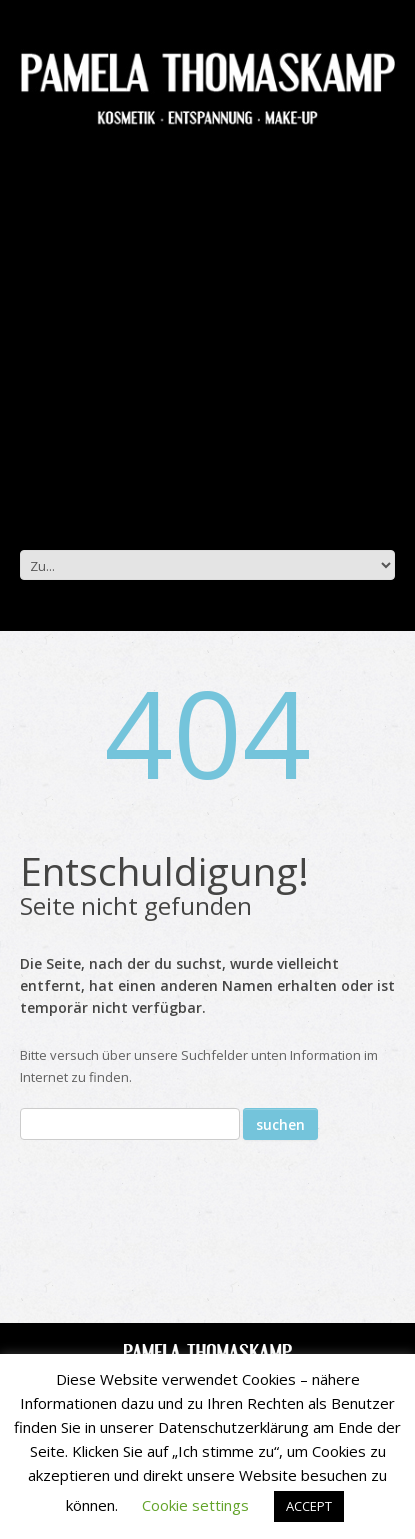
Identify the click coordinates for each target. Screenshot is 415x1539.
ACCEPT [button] (309, 1506)
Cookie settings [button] (195, 1505)
